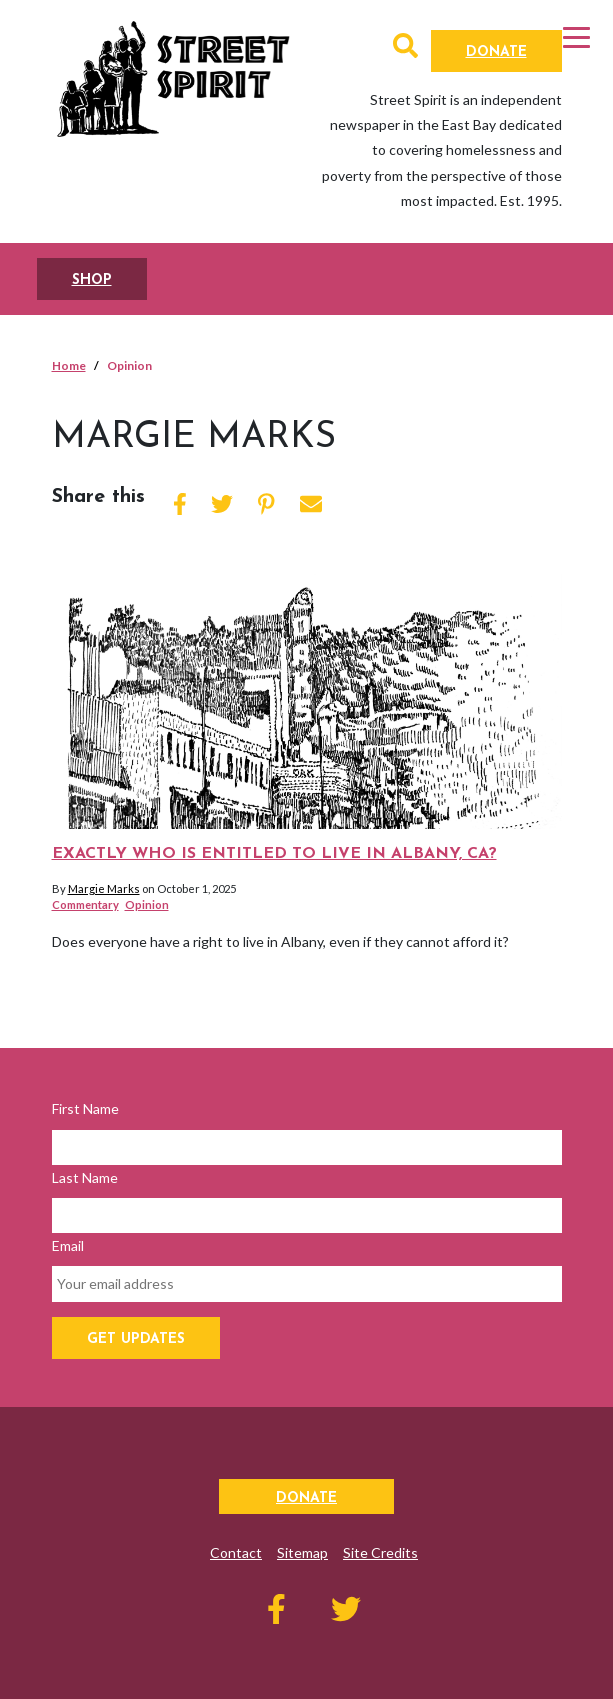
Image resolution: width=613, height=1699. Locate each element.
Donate (496, 52)
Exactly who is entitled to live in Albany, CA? (274, 854)
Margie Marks (104, 888)
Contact (236, 1552)
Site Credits (380, 1552)
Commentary (85, 904)
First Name (85, 1108)
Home (69, 365)
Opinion (147, 904)
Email (68, 1245)
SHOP (92, 280)
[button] (405, 49)
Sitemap (302, 1552)
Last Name (85, 1177)
